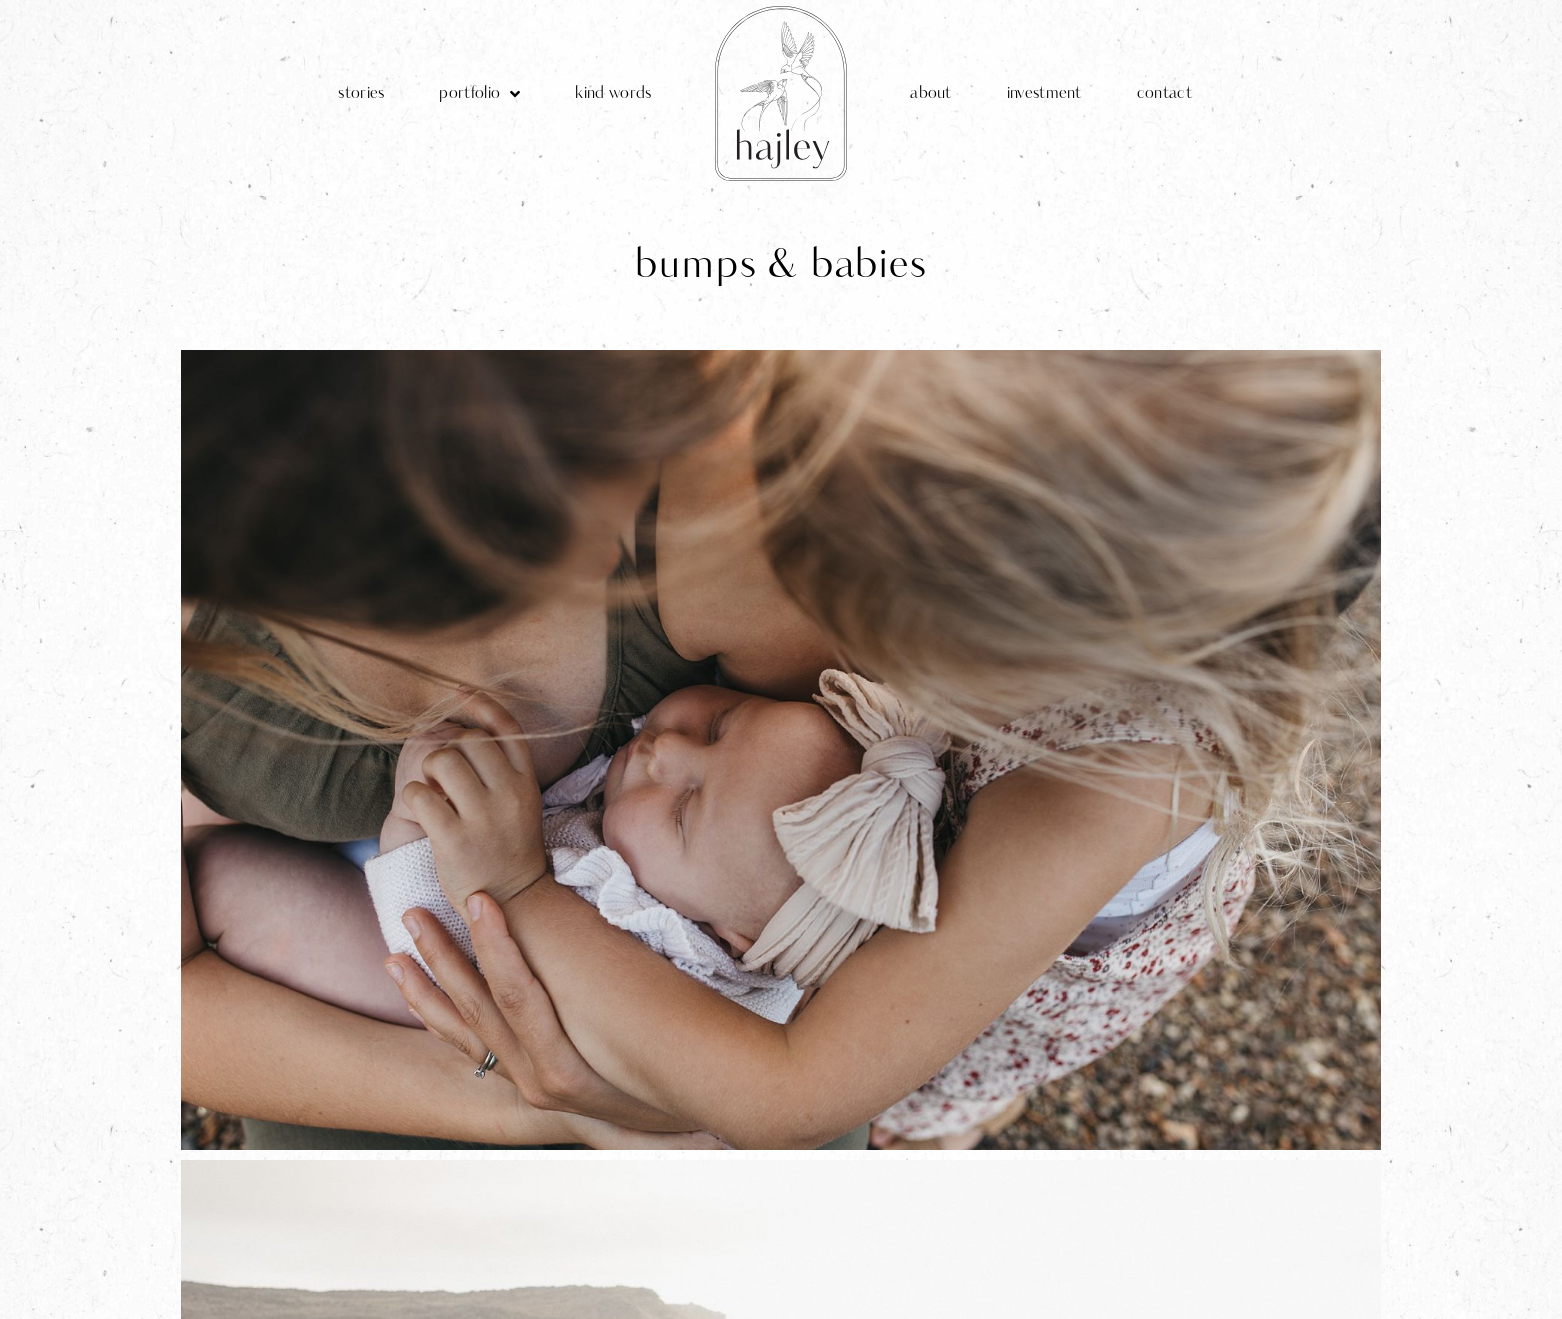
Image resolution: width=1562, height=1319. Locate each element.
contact (1164, 94)
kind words (613, 94)
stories (361, 94)
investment (1044, 94)
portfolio (479, 94)
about (931, 94)
